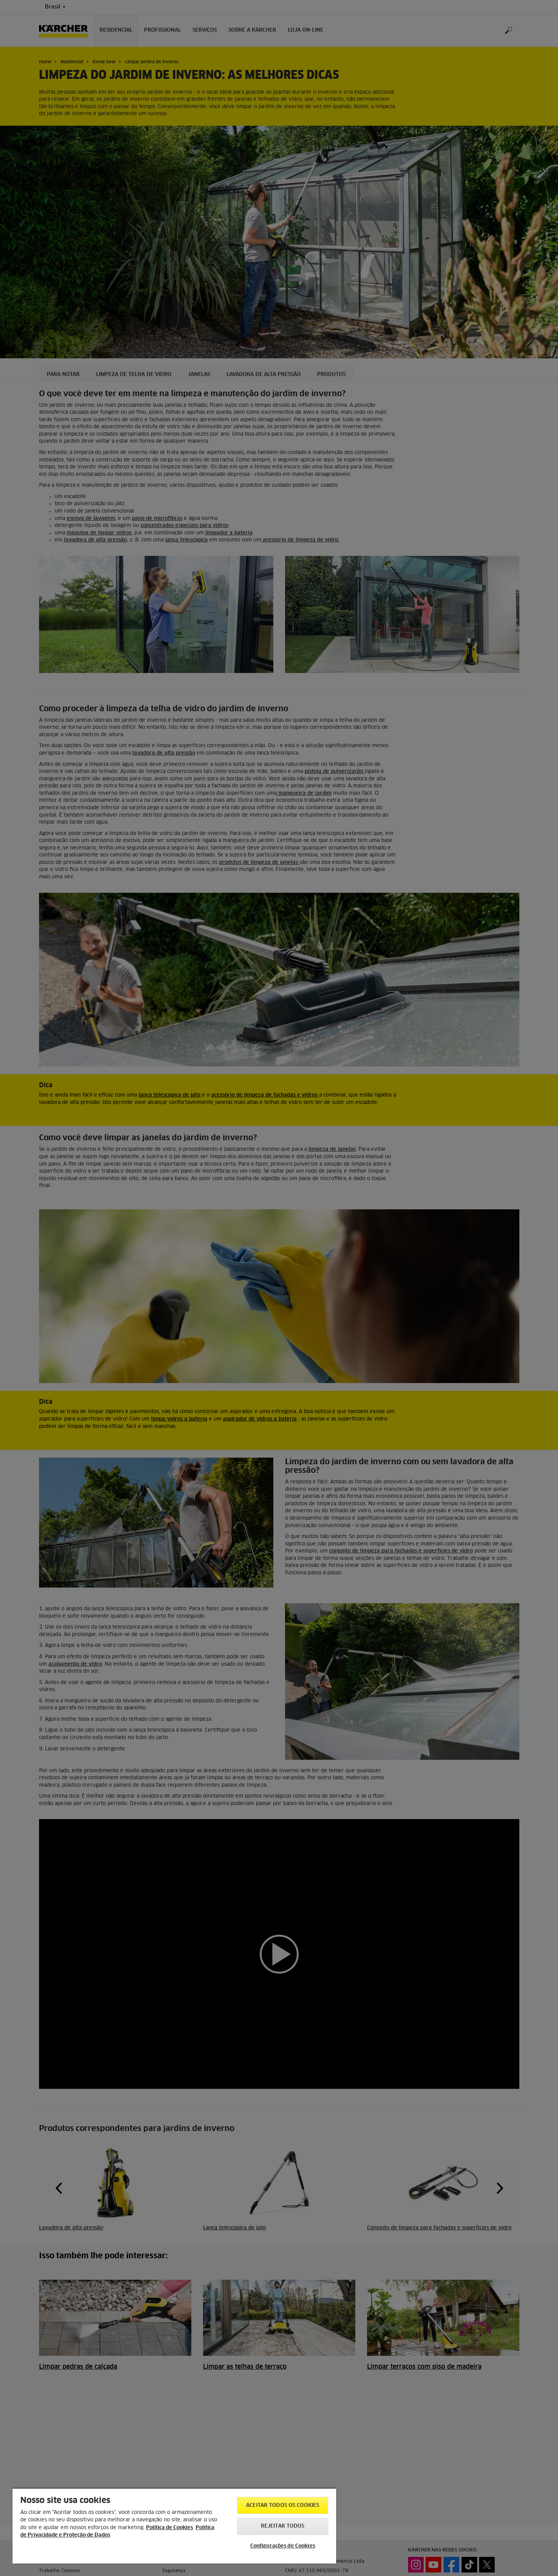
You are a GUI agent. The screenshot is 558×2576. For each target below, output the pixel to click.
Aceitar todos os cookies (282, 2505)
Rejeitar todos (283, 2526)
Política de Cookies (169, 2527)
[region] (174, 2526)
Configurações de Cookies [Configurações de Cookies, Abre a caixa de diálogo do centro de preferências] (282, 2546)
